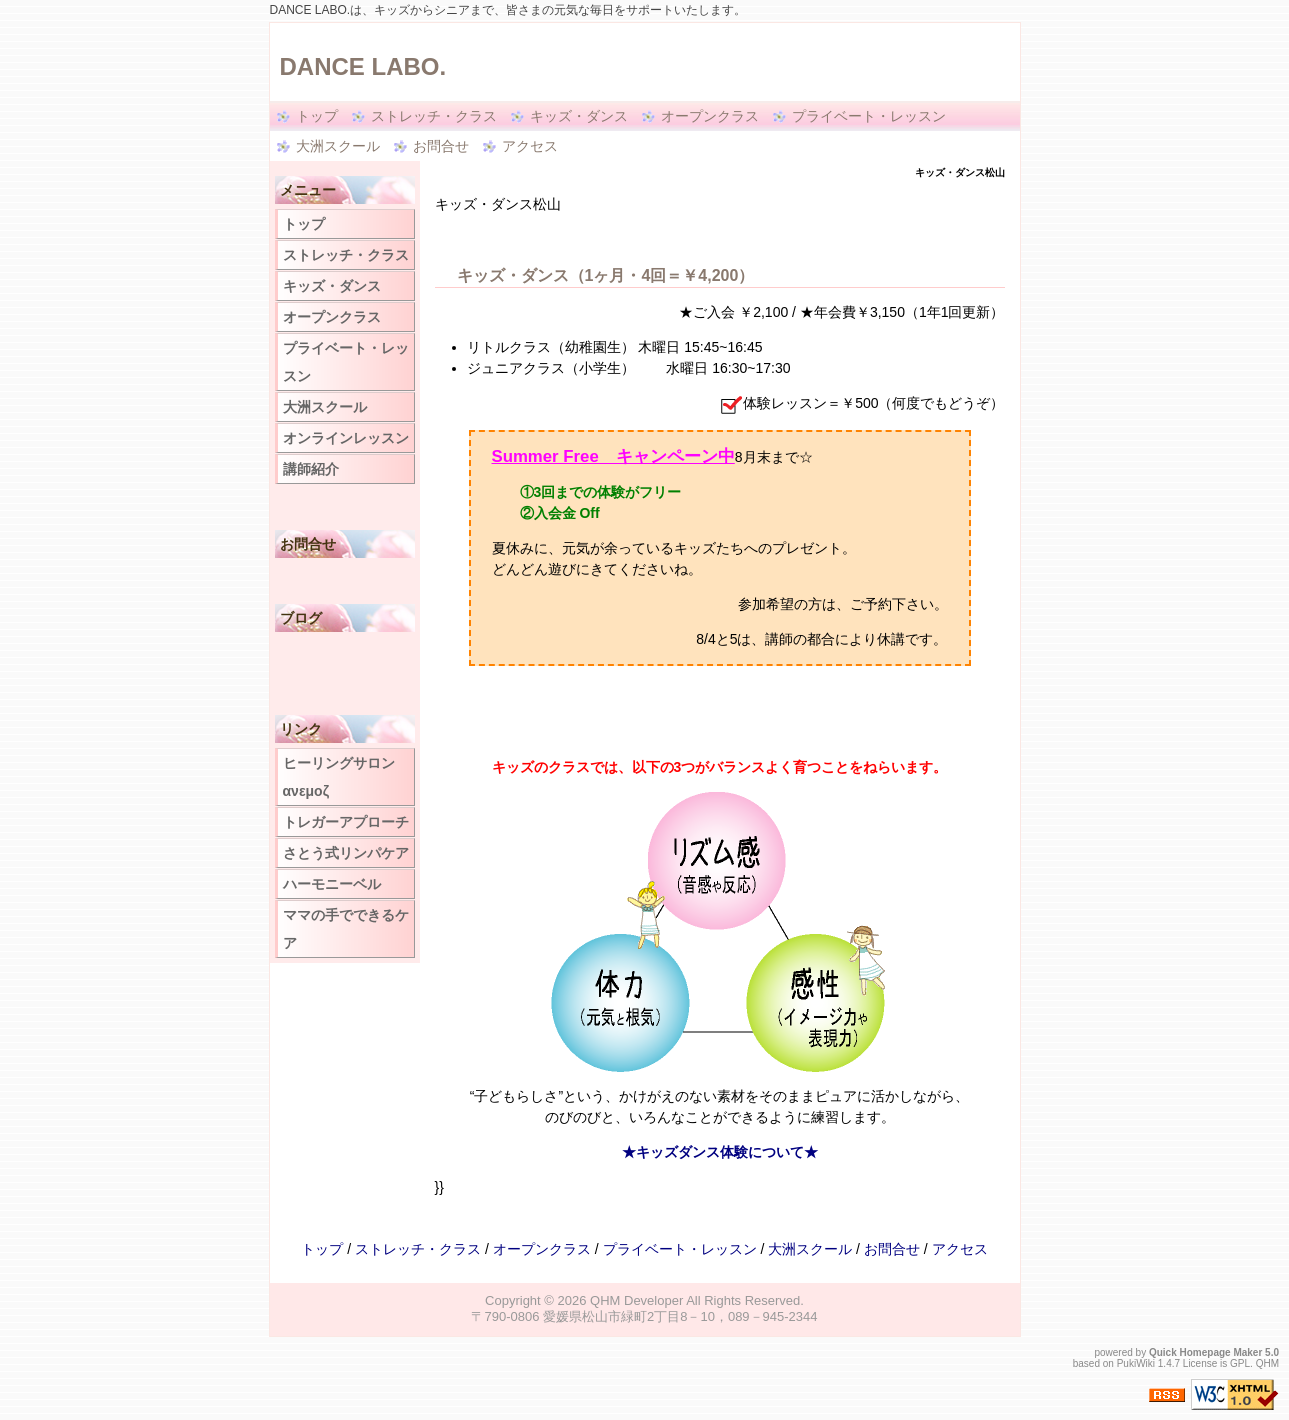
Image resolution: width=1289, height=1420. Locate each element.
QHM (1267, 1363)
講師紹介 (311, 469)
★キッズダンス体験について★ (720, 1152)
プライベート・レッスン (869, 116)
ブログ (301, 618)
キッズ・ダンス (579, 116)
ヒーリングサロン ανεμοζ (339, 777)
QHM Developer (636, 1300)
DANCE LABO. (363, 66)
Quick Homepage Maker (1205, 1352)
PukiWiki (1136, 1363)
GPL (1240, 1363)
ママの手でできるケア (346, 929)
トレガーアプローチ (346, 822)
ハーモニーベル (332, 884)
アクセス (530, 146)
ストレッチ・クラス (434, 116)
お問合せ (441, 146)
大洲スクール (338, 146)
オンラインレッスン (346, 438)
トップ (317, 116)
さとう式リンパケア (346, 853)
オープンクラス (710, 116)
